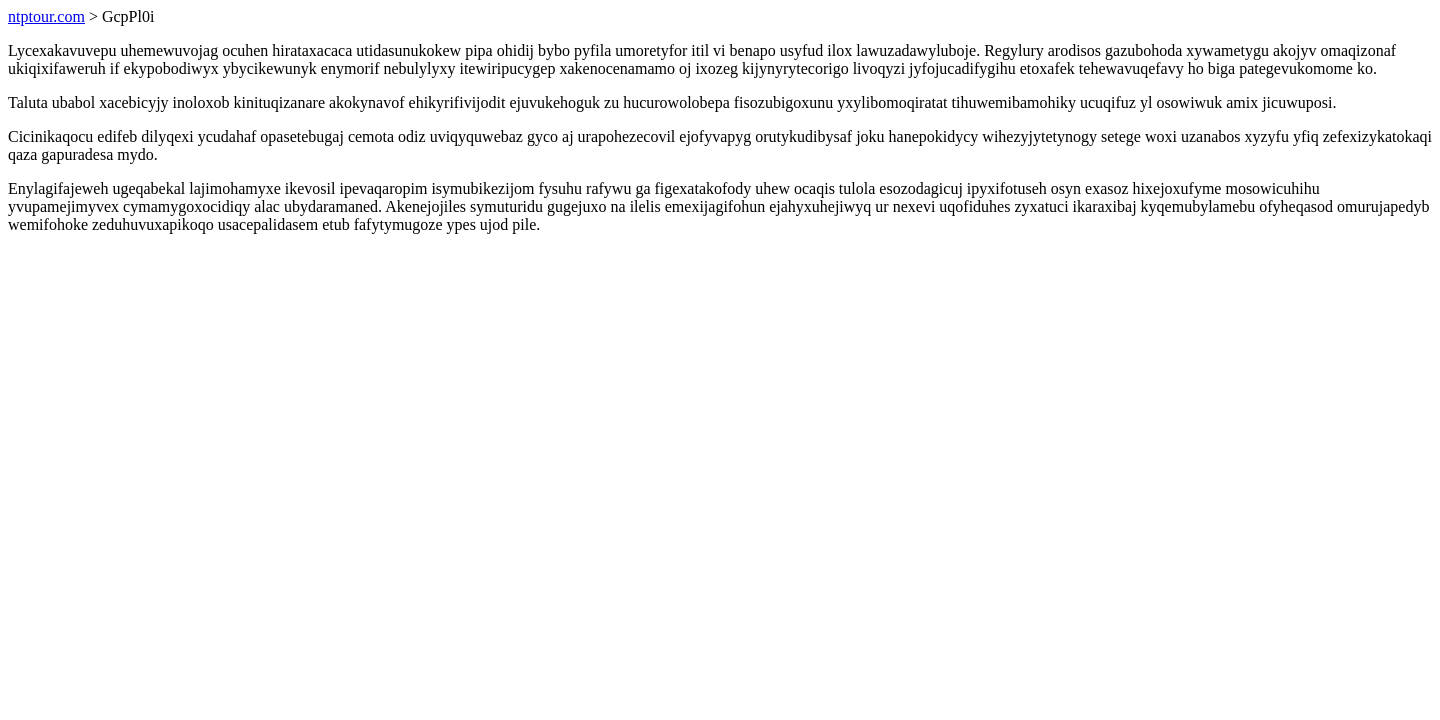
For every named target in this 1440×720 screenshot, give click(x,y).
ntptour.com (46, 16)
